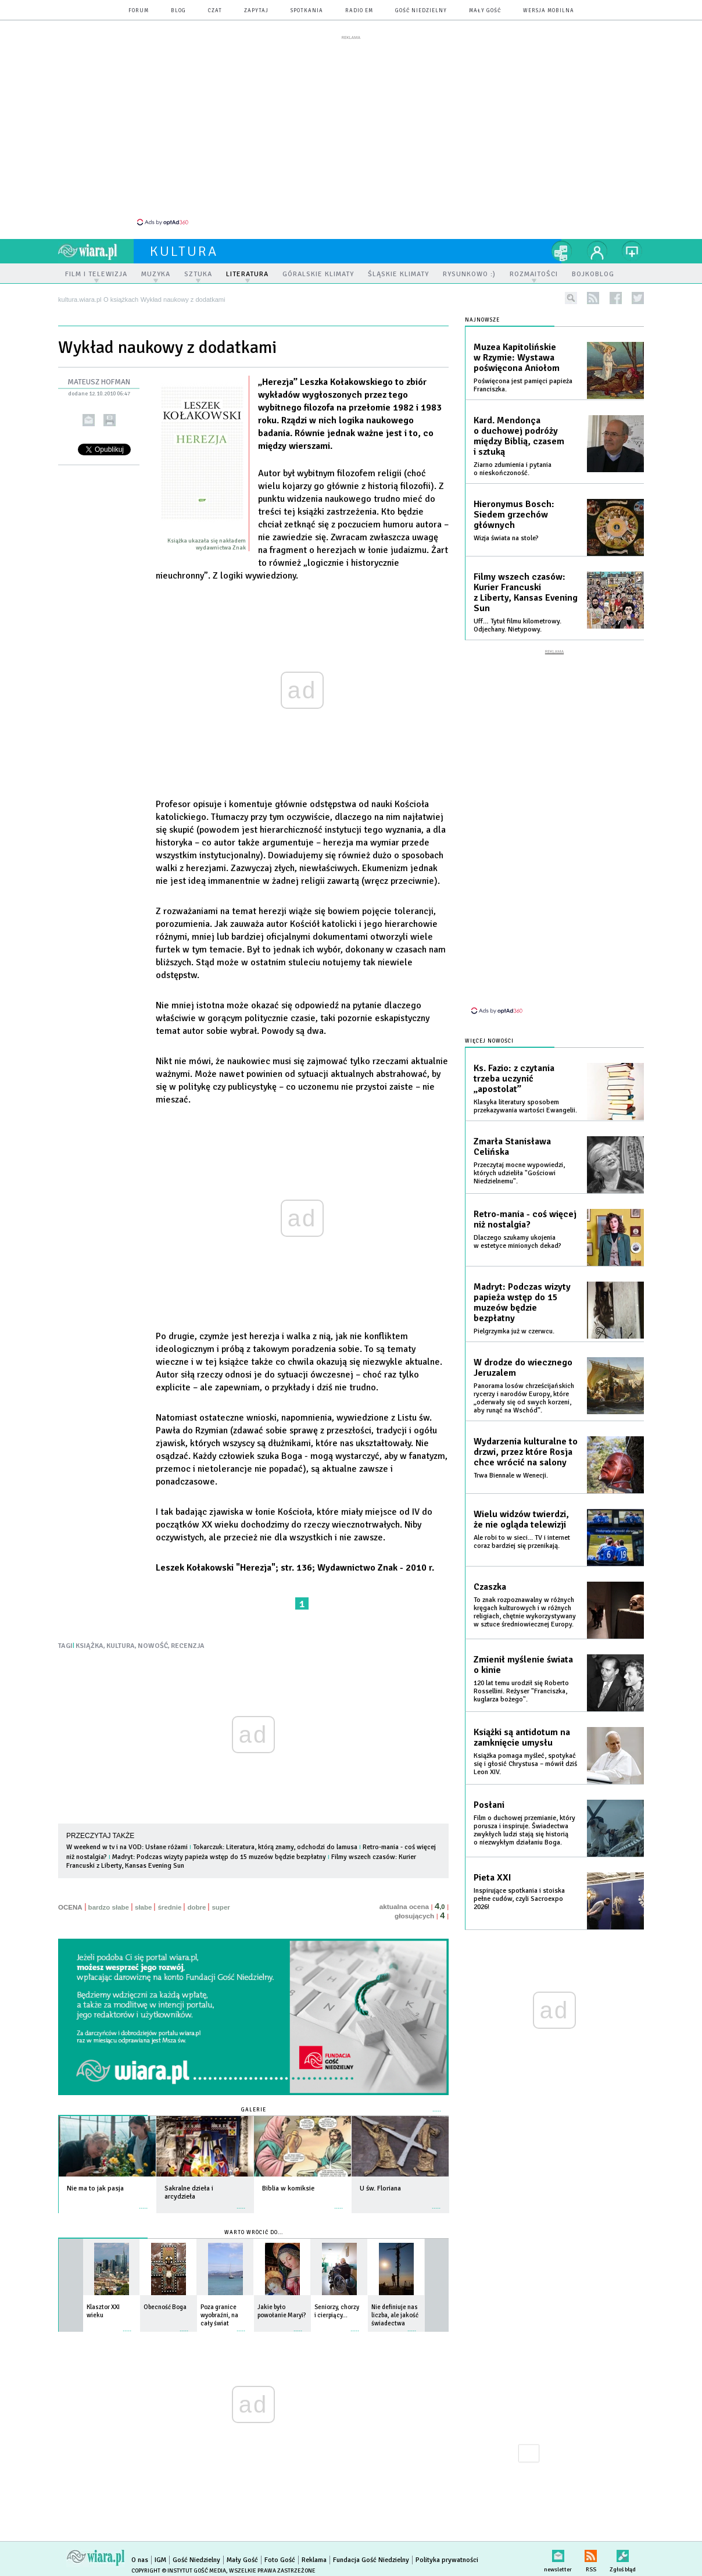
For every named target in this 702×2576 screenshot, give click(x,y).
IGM (160, 2553)
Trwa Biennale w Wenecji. (511, 1458)
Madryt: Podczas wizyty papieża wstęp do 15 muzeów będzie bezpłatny (219, 1850)
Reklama (314, 2553)
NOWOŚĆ (153, 1639)
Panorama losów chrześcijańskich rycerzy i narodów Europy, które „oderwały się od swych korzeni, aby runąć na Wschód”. (524, 1381)
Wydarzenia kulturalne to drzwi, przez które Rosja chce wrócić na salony (526, 1435)
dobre (196, 1900)
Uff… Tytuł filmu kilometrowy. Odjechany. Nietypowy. (517, 619)
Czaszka (490, 1570)
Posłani (489, 1788)
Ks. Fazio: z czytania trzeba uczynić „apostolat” (514, 1062)
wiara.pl (96, 245)
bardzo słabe (108, 1900)
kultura (184, 245)
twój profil (597, 244)
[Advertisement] (351, 130)
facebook (616, 292)
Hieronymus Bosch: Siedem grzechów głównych (514, 508)
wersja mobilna (548, 11)
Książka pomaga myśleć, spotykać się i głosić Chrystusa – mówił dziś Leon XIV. (525, 1747)
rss (593, 292)
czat (215, 11)
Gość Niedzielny (421, 11)
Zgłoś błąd (623, 2547)
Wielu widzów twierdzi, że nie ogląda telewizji (521, 1502)
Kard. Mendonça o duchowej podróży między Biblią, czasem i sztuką (519, 430)
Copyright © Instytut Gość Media (178, 2564)
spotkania (307, 11)
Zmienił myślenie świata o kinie (523, 1647)
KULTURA (120, 1639)
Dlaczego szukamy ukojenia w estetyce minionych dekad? (517, 1224)
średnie (169, 1900)
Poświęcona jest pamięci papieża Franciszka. (523, 378)
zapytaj (256, 11)
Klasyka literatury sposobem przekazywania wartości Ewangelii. (525, 1089)
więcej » (143, 2196)
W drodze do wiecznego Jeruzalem (523, 1350)
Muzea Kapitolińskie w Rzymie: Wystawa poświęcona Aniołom (517, 351)
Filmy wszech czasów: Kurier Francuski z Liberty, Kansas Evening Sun (526, 586)
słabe (143, 1900)
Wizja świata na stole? (506, 531)
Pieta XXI (492, 1861)
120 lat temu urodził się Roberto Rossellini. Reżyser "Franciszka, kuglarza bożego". (521, 1674)
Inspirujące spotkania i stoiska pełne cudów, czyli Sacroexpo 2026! (519, 1881)
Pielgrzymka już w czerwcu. (514, 1314)
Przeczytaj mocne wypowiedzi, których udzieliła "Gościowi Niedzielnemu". (519, 1156)
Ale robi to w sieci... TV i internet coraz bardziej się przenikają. (522, 1525)
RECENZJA (188, 1639)
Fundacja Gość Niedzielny (371, 2553)
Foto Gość (279, 2553)
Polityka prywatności (447, 2553)
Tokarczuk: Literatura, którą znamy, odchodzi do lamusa (275, 1840)
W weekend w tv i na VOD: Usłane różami (127, 1840)
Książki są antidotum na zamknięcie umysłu (522, 1720)
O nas (139, 2553)
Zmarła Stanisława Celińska (512, 1129)
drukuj (109, 414)
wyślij (89, 414)
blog (178, 11)
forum (138, 11)
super (221, 1900)
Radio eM (359, 11)
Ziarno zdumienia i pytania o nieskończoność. (512, 462)
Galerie (253, 2103)
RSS (591, 2547)
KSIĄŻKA (89, 1639)
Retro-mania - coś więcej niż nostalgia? (525, 1202)
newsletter (558, 2547)
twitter (638, 292)
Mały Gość (485, 11)
